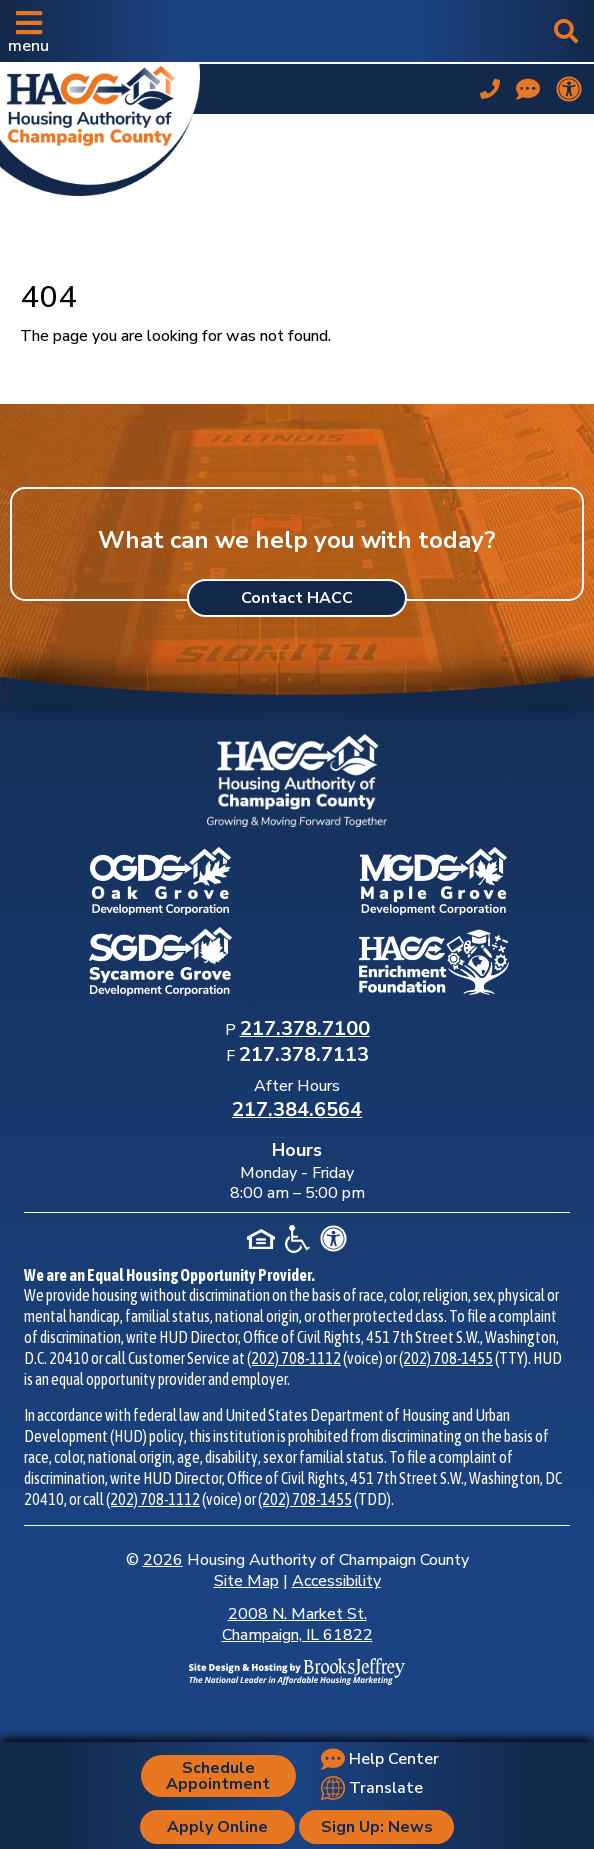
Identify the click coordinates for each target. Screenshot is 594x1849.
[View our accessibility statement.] (569, 89)
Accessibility (336, 1581)
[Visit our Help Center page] (528, 89)
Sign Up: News (377, 1827)
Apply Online (217, 1827)
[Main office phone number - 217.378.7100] (490, 89)
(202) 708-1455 (446, 1358)
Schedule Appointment (218, 1776)
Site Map (246, 1581)
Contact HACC (297, 598)
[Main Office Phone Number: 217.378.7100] (305, 1030)
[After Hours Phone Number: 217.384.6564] (297, 1111)
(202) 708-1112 (294, 1358)
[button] (28, 31)
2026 (163, 1560)
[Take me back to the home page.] (100, 126)
